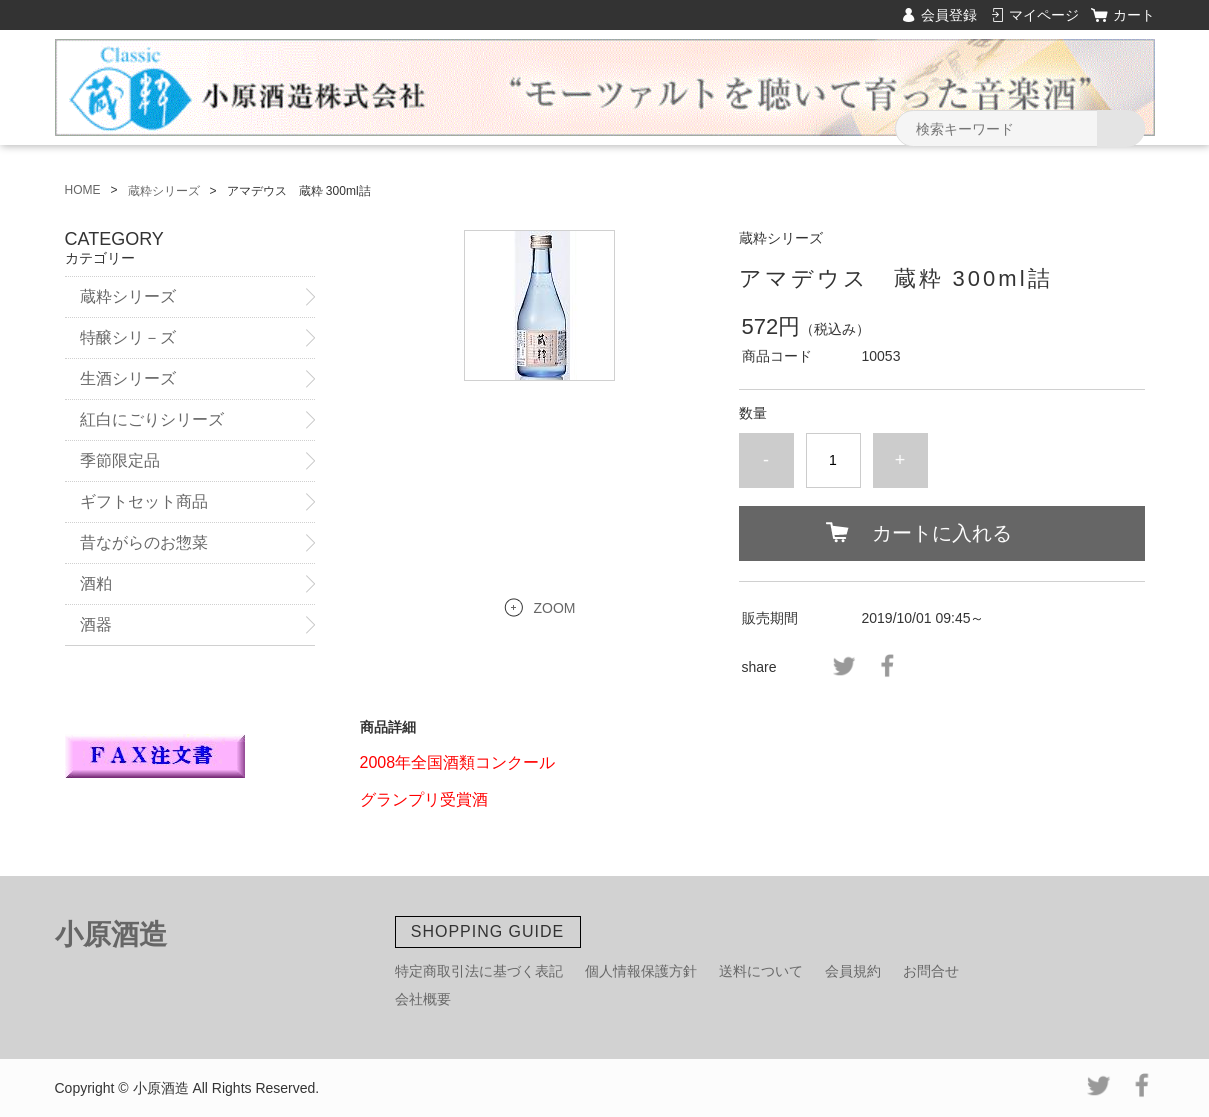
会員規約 (853, 971)
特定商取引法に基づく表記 (479, 971)
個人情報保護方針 (641, 971)
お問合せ (931, 971)
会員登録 (949, 15)
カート (1134, 15)
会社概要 (423, 999)
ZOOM (555, 608)
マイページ (1044, 15)
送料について (761, 971)
